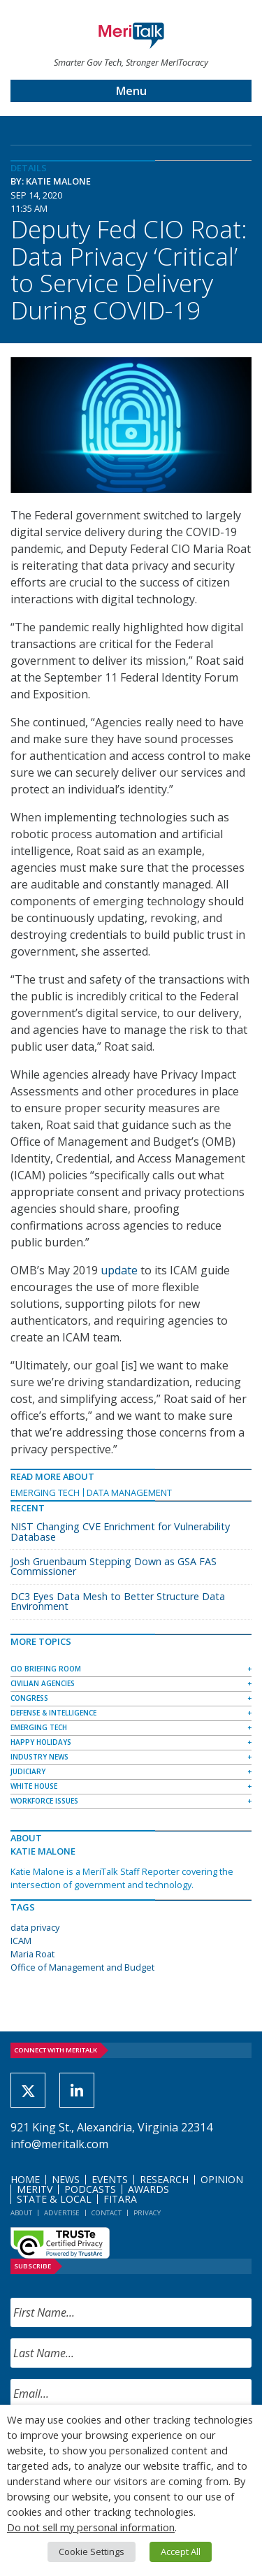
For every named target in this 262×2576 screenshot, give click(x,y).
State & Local (54, 2199)
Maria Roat (32, 1954)
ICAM (20, 1940)
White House (33, 1786)
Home (25, 2179)
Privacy (147, 2212)
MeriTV (34, 2189)
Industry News (39, 1757)
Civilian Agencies (42, 1683)
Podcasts (90, 2189)
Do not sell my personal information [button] (91, 2527)
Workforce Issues (44, 1801)
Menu (131, 91)
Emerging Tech (45, 1492)
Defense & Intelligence (53, 1713)
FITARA (120, 2199)
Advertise (62, 2212)
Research (164, 2179)
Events (110, 2179)
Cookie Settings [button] (91, 2551)
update (119, 1270)
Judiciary (27, 1771)
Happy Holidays (40, 1742)
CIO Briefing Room (45, 1669)
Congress (29, 1698)
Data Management (129, 1492)
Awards (148, 2189)
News (66, 2179)
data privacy (34, 1927)
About (21, 2212)
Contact (107, 2212)
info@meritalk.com (59, 2144)
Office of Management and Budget (82, 1967)
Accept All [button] (181, 2551)
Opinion (222, 2179)
